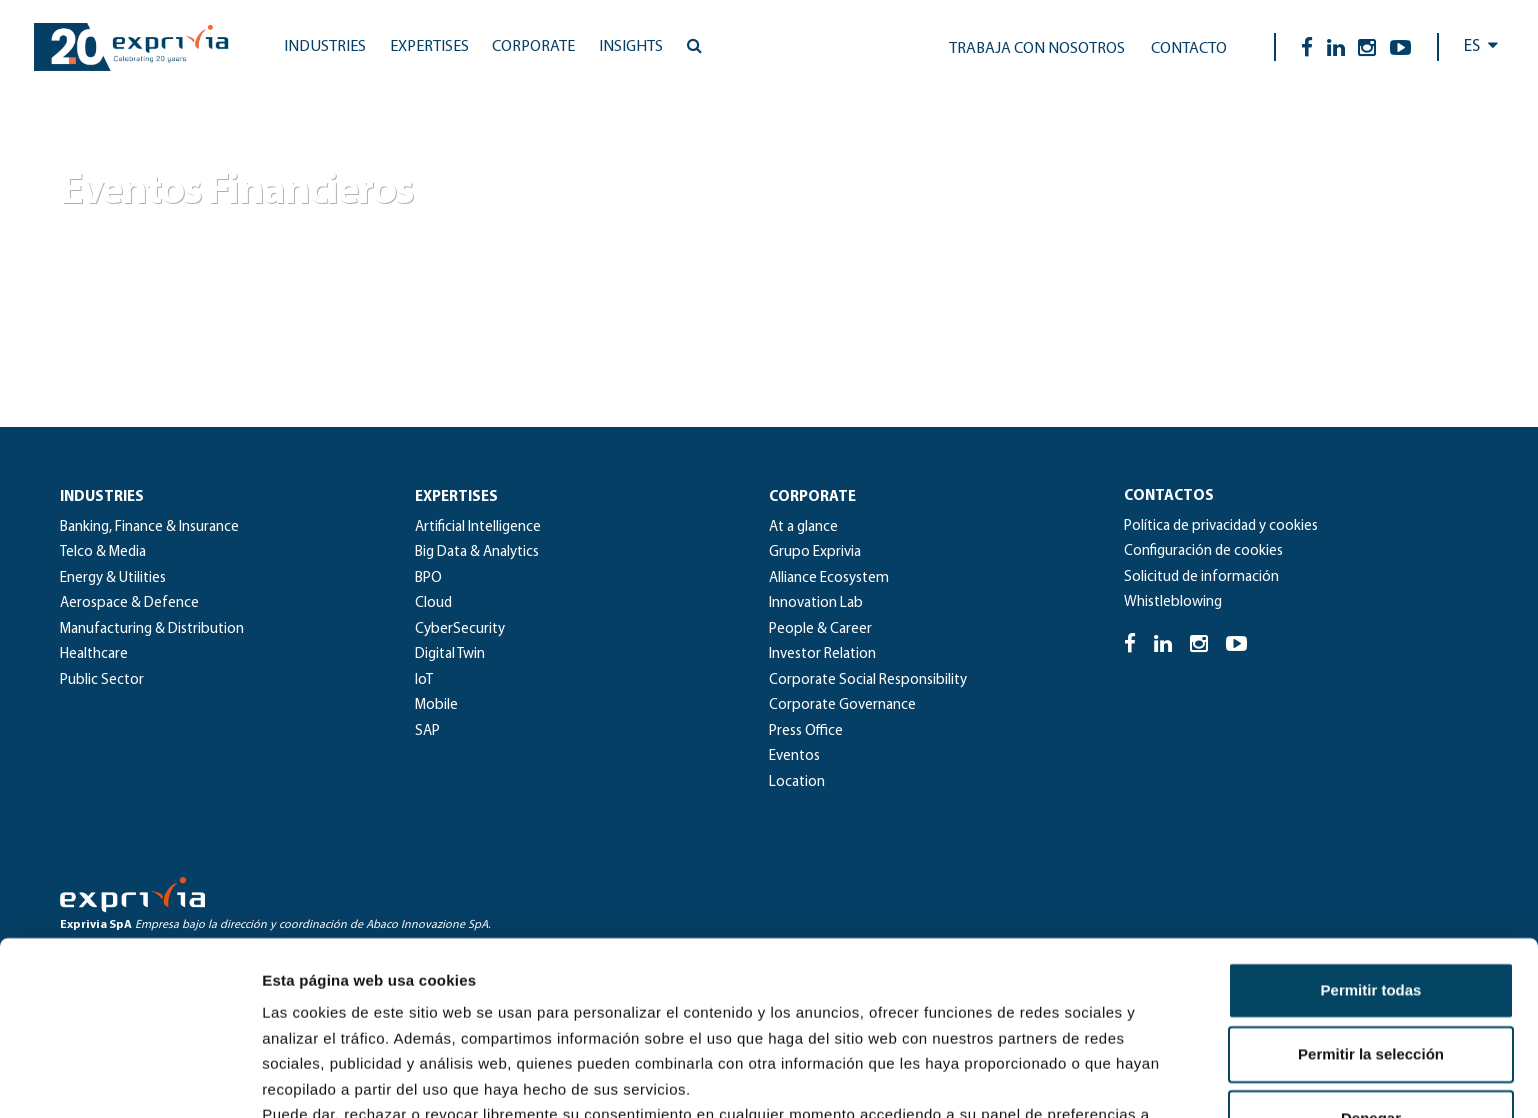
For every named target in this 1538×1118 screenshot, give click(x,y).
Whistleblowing (1173, 602)
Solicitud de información (1201, 577)
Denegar (1371, 955)
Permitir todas (1371, 827)
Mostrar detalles (1082, 1078)
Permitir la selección (1371, 891)
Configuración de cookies (1203, 551)
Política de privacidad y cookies (1221, 526)
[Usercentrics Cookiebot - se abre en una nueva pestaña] (129, 1079)
